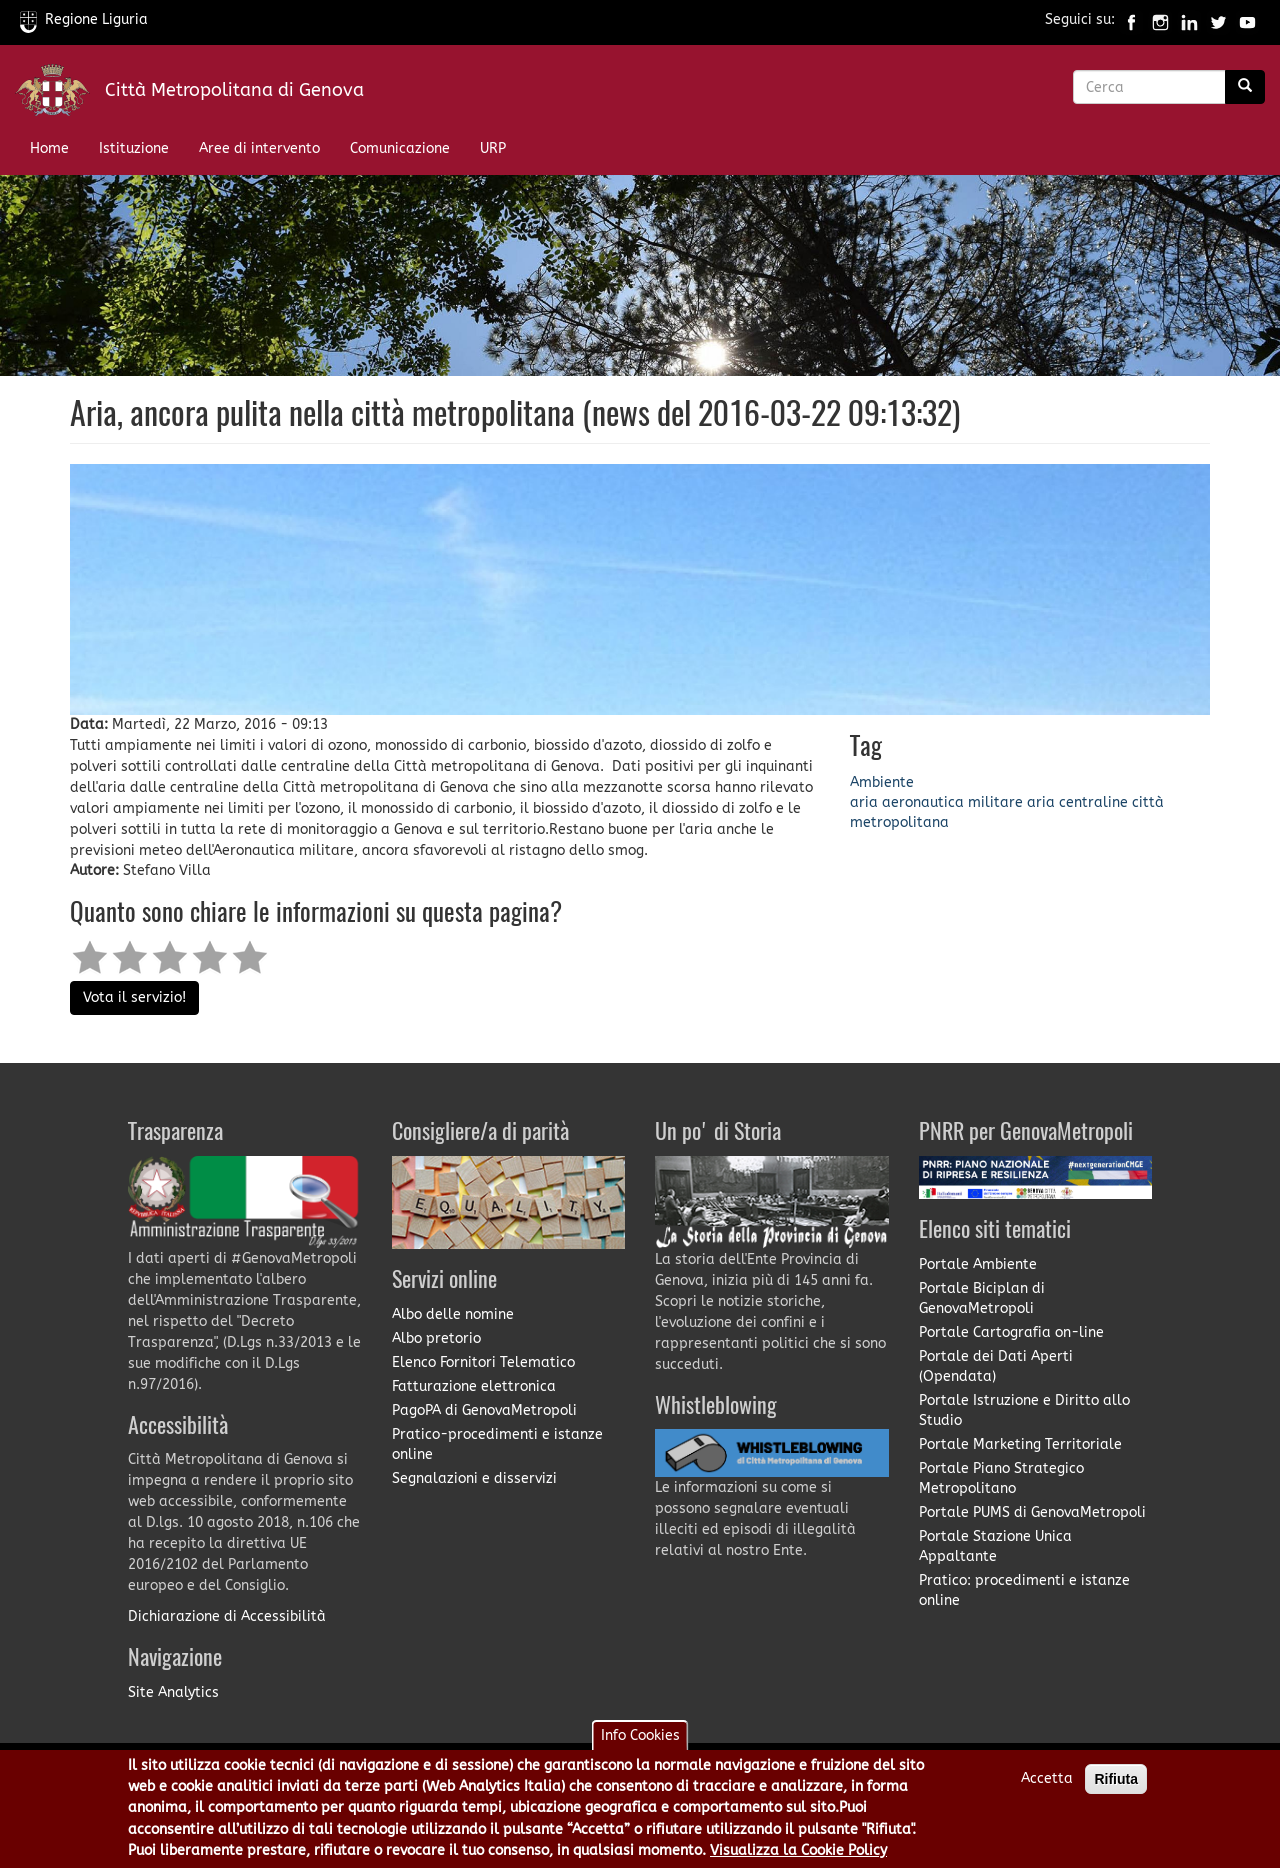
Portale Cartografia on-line (1011, 1332)
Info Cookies (640, 1743)
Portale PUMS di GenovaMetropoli (1032, 1512)
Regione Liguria (84, 19)
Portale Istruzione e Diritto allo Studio (1024, 1410)
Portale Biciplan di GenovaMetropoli (982, 1298)
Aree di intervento (259, 148)
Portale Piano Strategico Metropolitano (1001, 1478)
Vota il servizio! (134, 997)
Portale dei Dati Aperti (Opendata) (996, 1366)
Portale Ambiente (978, 1264)
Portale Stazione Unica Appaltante (995, 1546)
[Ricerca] (1245, 87)
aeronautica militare (952, 802)
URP (493, 148)
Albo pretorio (436, 1338)
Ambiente (882, 782)
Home (49, 148)
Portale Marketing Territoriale (1020, 1444)
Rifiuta (1116, 1787)
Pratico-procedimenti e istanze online (497, 1444)
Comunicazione (400, 148)
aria (864, 802)
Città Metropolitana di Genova (234, 90)
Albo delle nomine (453, 1314)
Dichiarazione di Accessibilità (227, 1616)
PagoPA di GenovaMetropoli (484, 1410)
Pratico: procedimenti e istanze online (1024, 1590)
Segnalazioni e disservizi (474, 1478)
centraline (1093, 802)
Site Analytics (173, 1692)
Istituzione (134, 148)
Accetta (1047, 1786)
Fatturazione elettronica (474, 1386)
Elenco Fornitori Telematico (483, 1362)
